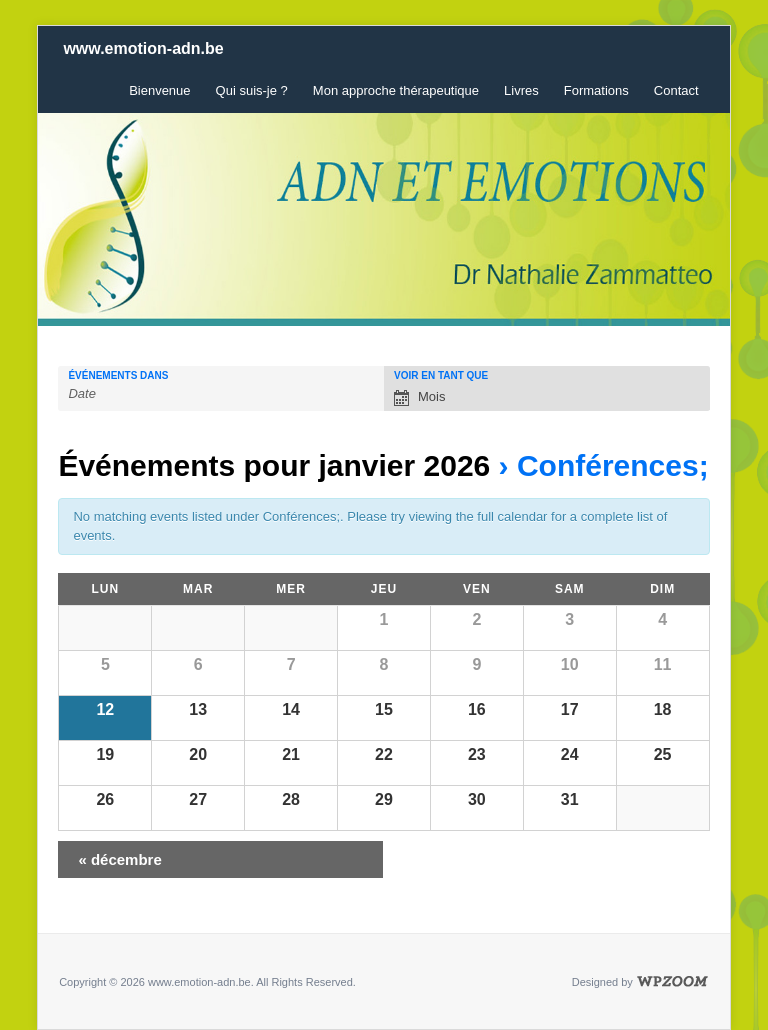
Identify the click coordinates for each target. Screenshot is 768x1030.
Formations (596, 90)
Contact (676, 90)
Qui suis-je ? (252, 90)
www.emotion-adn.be (143, 48)
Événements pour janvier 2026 (274, 465)
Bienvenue (159, 90)
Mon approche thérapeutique (396, 90)
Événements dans (118, 376)
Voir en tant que (441, 376)
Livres (521, 90)
